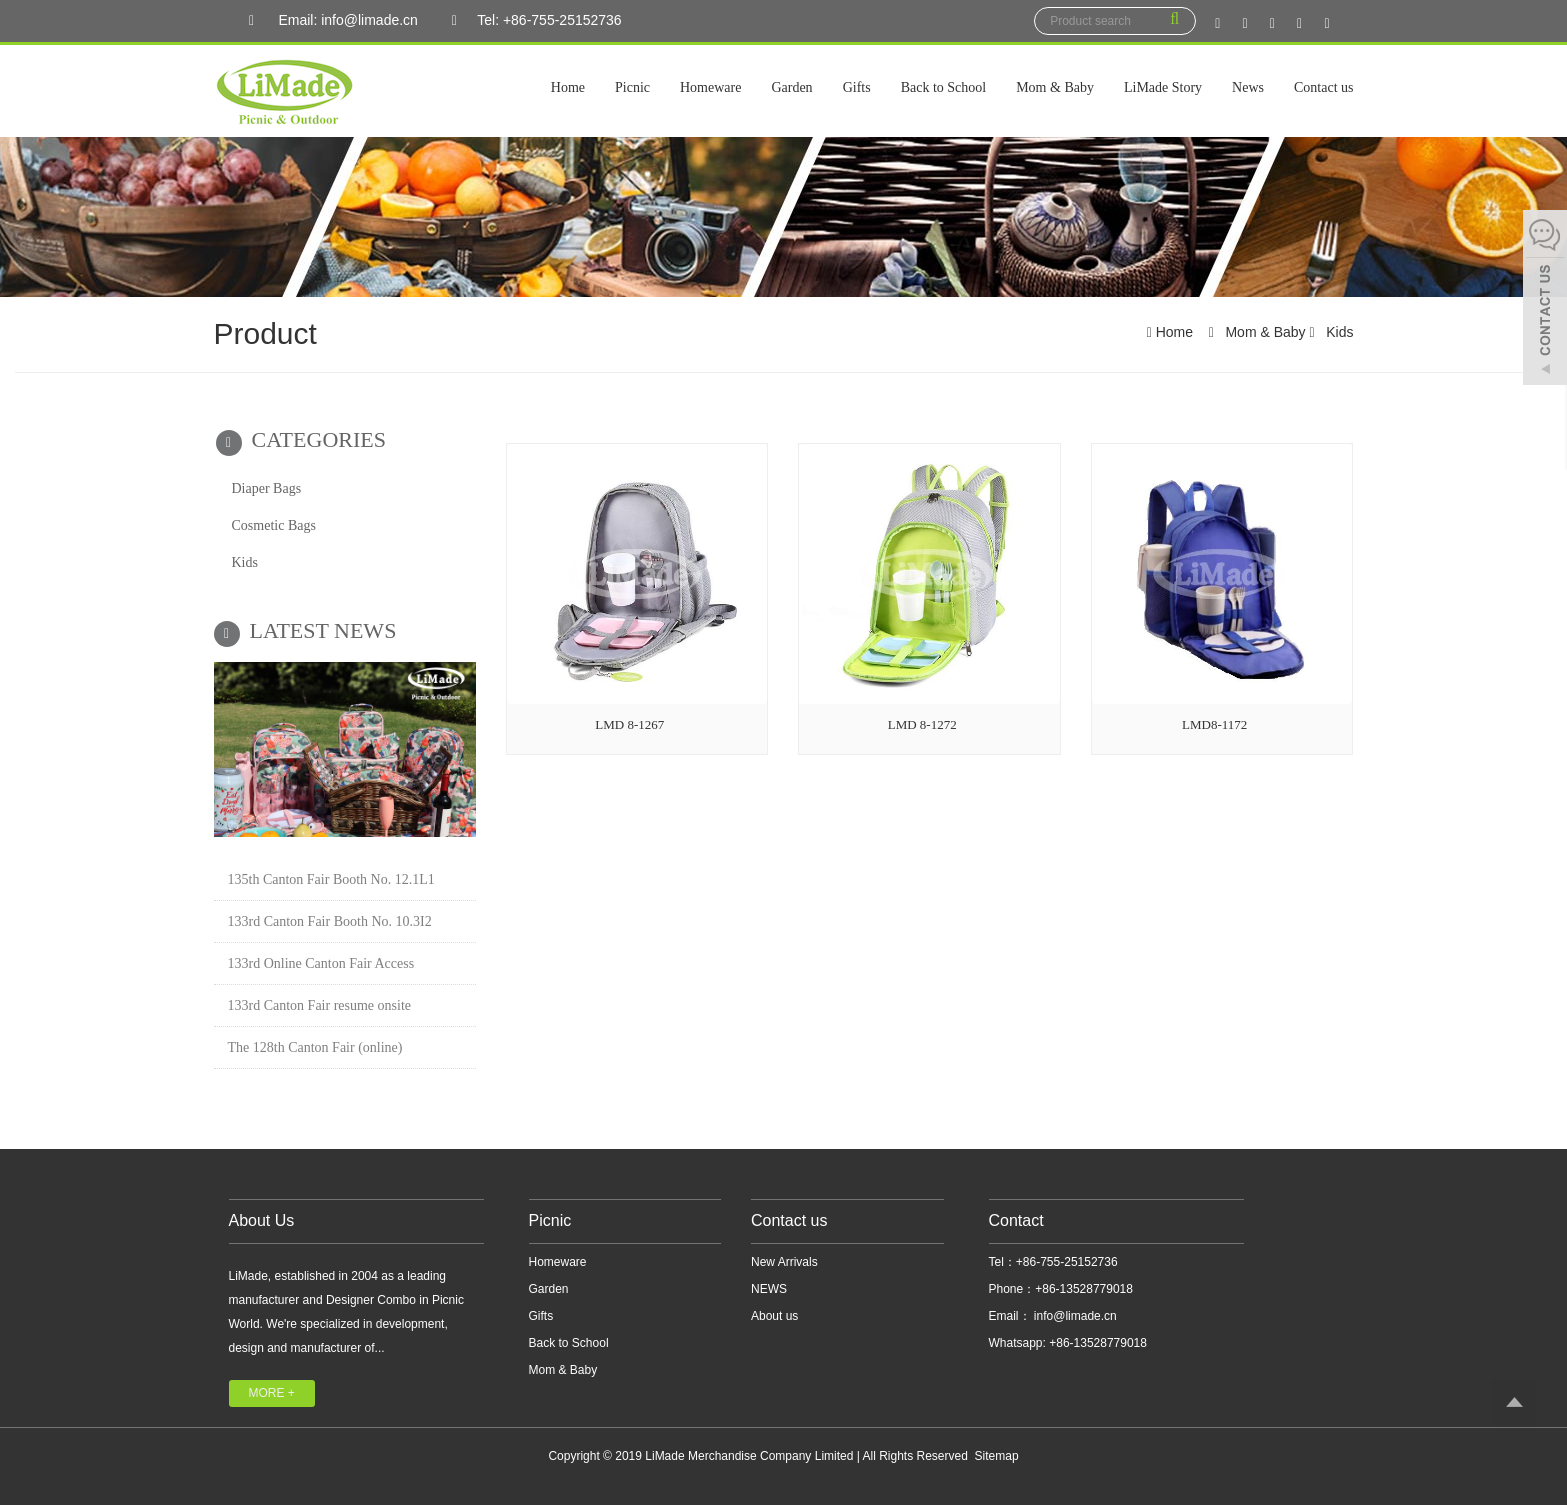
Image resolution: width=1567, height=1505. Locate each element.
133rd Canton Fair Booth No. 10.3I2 (330, 921)
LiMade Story (1163, 87)
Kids (1337, 332)
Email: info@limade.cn (328, 21)
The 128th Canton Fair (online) (315, 1047)
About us (774, 1316)
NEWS (769, 1289)
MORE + (272, 1393)
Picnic (632, 87)
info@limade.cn (1074, 1316)
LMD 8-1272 (922, 724)
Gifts (857, 87)
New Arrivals (784, 1262)
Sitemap (997, 1456)
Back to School (944, 87)
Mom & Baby (1055, 87)
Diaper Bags (267, 488)
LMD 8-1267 (629, 724)
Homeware (710, 87)
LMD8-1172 (1214, 724)
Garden (791, 87)
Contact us (1324, 87)
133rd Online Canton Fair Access (321, 963)
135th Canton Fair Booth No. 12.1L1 (331, 879)
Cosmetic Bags (274, 525)
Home (568, 87)
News (1248, 87)
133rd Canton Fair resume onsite (320, 1005)
